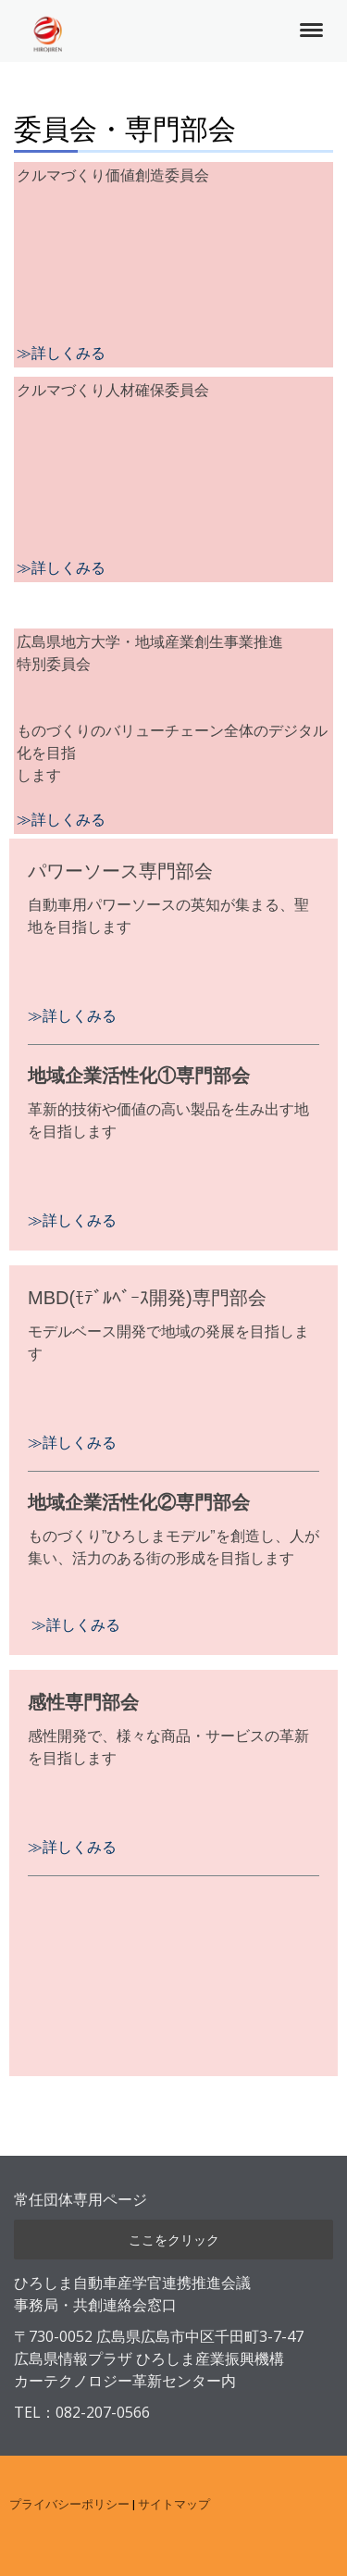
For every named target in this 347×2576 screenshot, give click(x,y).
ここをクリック (174, 2239)
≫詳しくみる (61, 568)
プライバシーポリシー (69, 2504)
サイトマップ (174, 2504)
